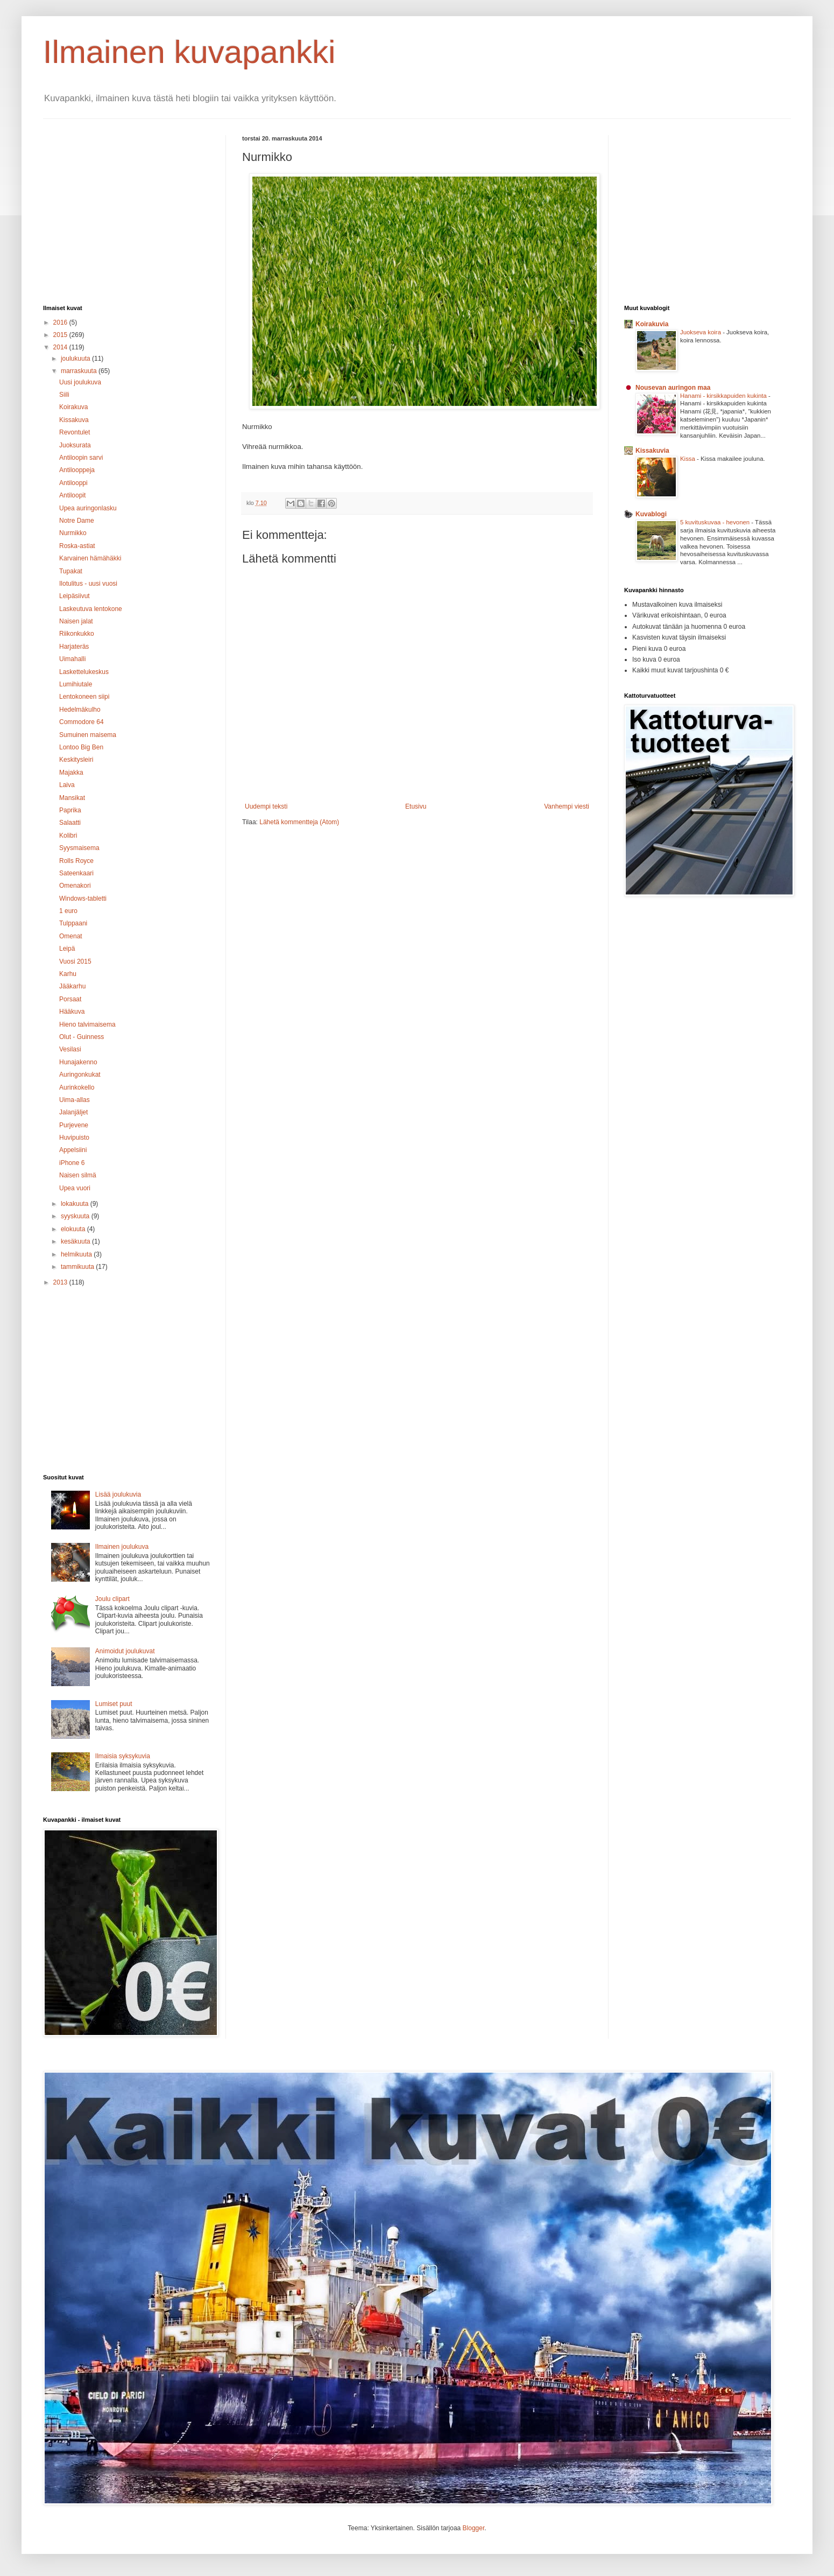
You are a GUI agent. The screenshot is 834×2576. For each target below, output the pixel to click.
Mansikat (72, 798)
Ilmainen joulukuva (122, 1546)
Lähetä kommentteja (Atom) (299, 822)
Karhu (67, 974)
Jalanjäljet (73, 1112)
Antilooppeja (77, 470)
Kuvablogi (651, 514)
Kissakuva (74, 420)
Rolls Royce (76, 861)
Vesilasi (70, 1049)
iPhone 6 (71, 1163)
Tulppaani (73, 923)
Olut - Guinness (81, 1037)
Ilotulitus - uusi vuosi (88, 583)
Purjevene (73, 1125)
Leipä (67, 948)
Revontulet (74, 432)
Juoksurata (75, 445)
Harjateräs (74, 646)
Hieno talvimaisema (87, 1024)
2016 (61, 322)
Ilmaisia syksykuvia (122, 1756)
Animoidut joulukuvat (125, 1651)
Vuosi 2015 (75, 961)
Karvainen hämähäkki (90, 558)
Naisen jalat (76, 621)
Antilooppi (73, 483)
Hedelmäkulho (80, 709)
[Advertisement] (133, 210)
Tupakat (70, 571)
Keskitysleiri (76, 759)
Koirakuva (73, 407)
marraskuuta (79, 371)
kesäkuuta (76, 1241)
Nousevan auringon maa (672, 387)
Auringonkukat (80, 1074)
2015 (61, 335)
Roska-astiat (77, 546)
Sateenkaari (76, 873)
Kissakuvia (652, 450)
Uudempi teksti (266, 806)
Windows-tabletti (83, 898)
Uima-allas (74, 1100)
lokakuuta (75, 1204)
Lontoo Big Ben (81, 747)
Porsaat (70, 999)
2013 (61, 1282)
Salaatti (70, 822)
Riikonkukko (76, 633)
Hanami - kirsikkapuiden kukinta (724, 395)
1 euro (68, 911)
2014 (61, 347)
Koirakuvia (651, 324)
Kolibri (68, 835)
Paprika (70, 810)
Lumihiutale (75, 684)
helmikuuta (77, 1254)
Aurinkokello (76, 1087)
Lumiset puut (113, 1704)
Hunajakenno (78, 1062)
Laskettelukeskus (84, 672)
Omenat (70, 936)
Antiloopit (72, 495)
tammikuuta (78, 1267)
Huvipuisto (74, 1137)
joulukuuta (76, 358)
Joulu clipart (112, 1599)
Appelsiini (73, 1150)
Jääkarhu (72, 986)
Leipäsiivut (74, 596)
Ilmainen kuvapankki (189, 52)
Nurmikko (73, 533)
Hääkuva (71, 1011)
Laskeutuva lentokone (90, 609)
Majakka (71, 772)
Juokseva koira (701, 332)
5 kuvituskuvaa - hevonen (715, 522)
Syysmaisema (79, 848)
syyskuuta (76, 1216)
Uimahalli (72, 659)
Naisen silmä (77, 1175)
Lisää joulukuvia (118, 1494)
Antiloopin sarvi (81, 457)
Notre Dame (76, 520)
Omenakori (75, 885)
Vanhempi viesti (566, 806)
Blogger (474, 2528)
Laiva (67, 785)
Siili (64, 394)
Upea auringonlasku (88, 508)
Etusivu (415, 806)
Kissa (688, 458)
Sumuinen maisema (87, 735)
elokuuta (74, 1229)
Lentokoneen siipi (84, 696)
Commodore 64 (81, 722)
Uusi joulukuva (80, 382)
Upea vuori (74, 1188)
